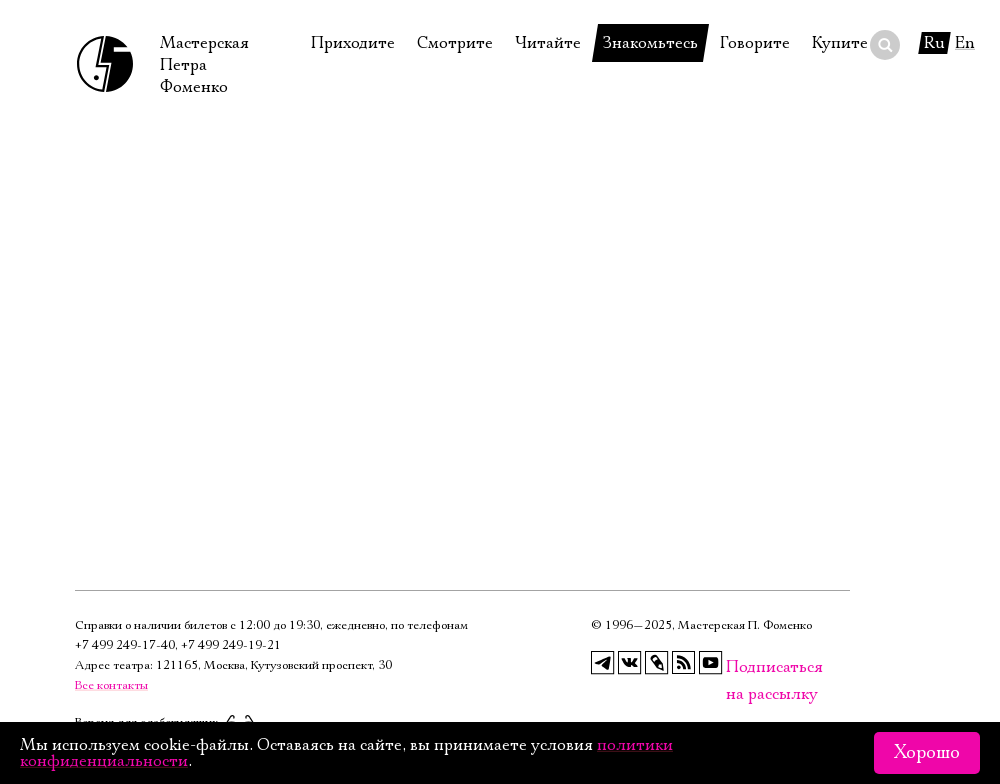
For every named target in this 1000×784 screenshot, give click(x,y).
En (965, 43)
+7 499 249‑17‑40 (125, 645)
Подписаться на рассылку (738, 667)
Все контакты (111, 685)
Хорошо (927, 753)
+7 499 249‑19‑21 (231, 645)
